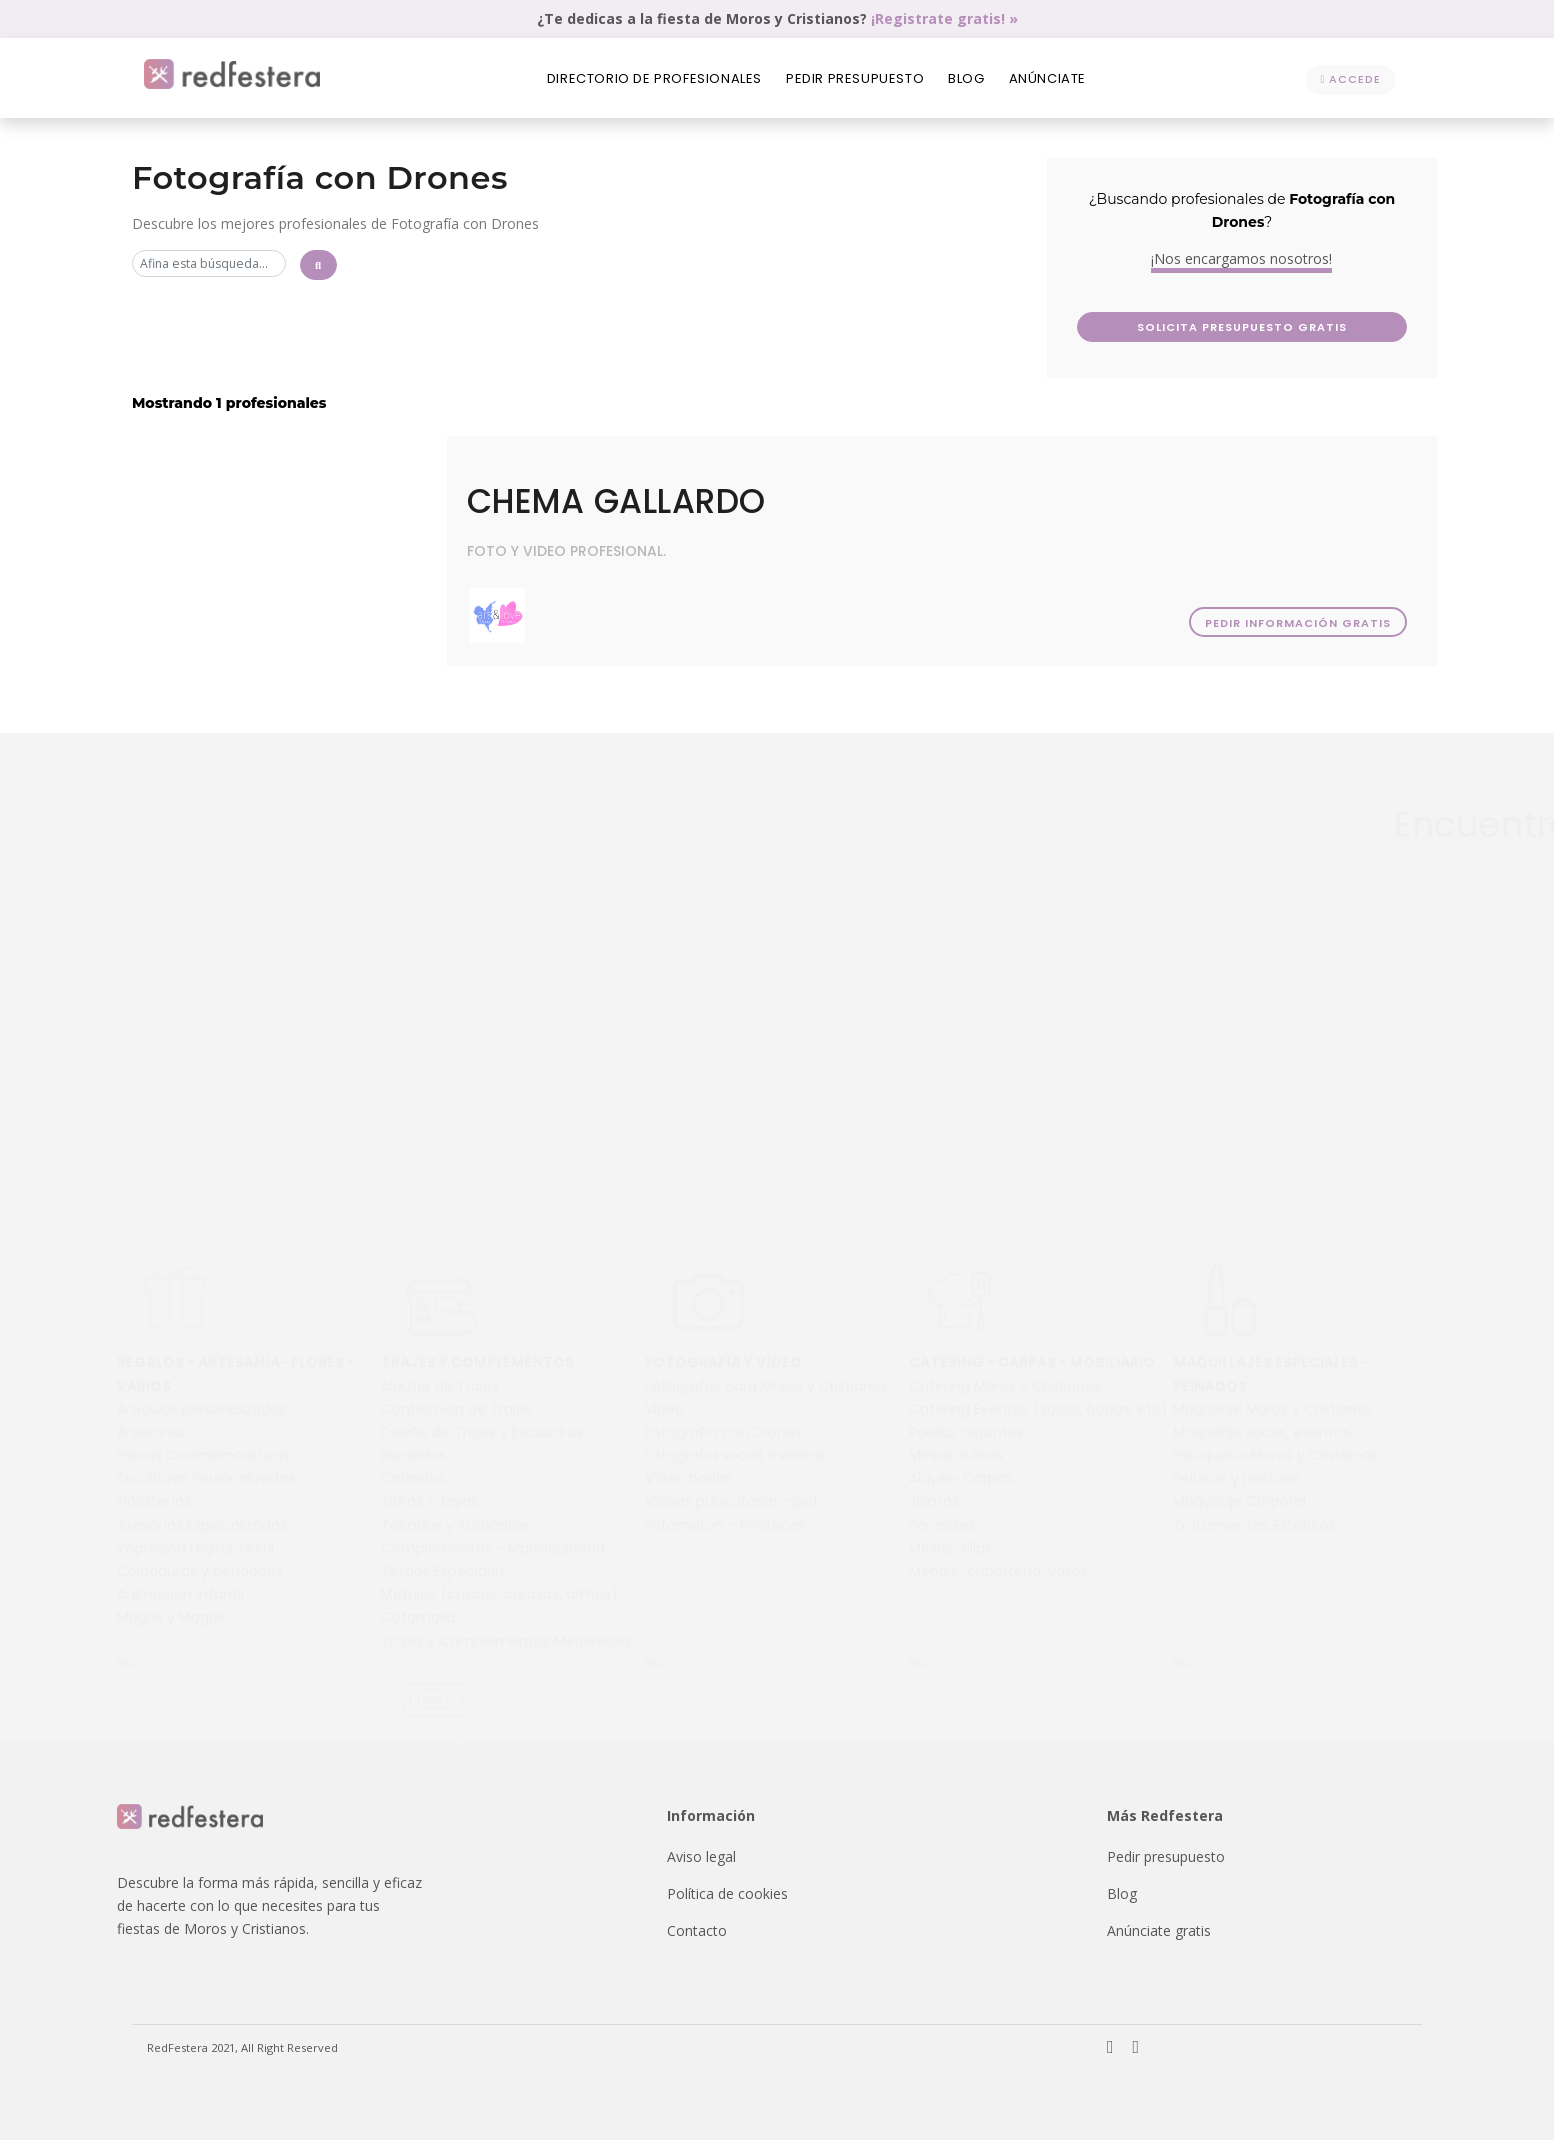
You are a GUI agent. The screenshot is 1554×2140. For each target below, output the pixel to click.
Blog (966, 78)
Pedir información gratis (1297, 623)
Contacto (697, 1930)
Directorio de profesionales (654, 78)
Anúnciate (1047, 78)
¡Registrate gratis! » (944, 18)
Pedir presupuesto (855, 78)
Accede (1350, 79)
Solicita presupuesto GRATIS (1353, 327)
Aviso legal (701, 1856)
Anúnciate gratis (1159, 1930)
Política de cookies (727, 1893)
